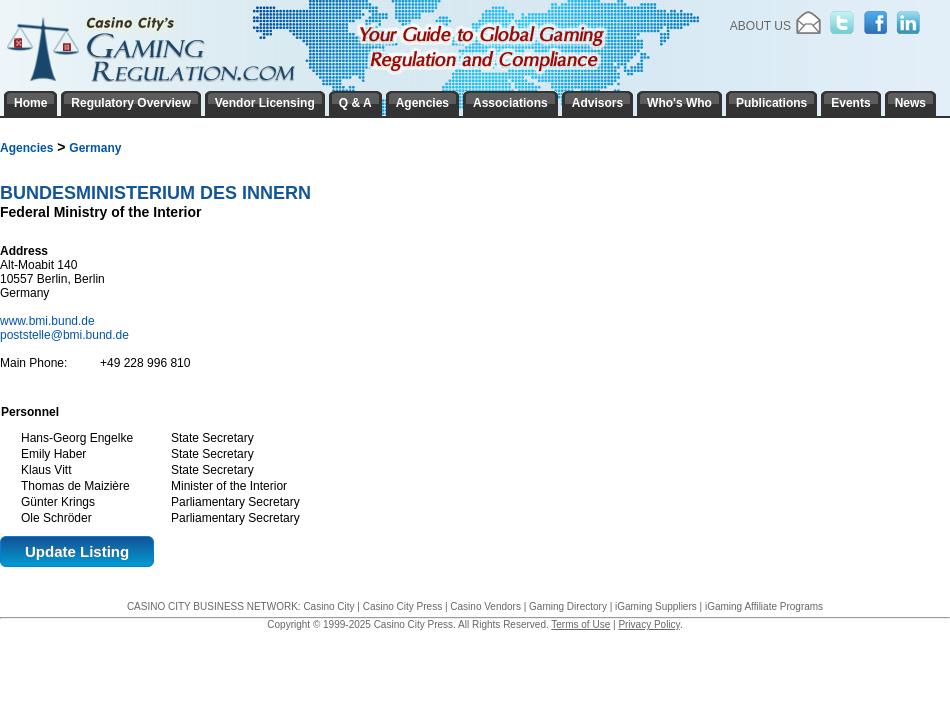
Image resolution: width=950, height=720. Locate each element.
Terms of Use (580, 624)
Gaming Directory (568, 606)
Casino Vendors (485, 606)
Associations (510, 103)
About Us (760, 26)
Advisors (597, 103)
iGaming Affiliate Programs (764, 606)
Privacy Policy (649, 624)
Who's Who (679, 103)
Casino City (328, 606)
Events (850, 103)
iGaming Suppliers (656, 606)
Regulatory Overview (130, 103)
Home (30, 103)
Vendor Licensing (265, 103)
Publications (771, 103)
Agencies (26, 148)
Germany (95, 148)
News (910, 103)
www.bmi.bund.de (49, 321)
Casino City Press (402, 606)
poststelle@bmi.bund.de (64, 335)
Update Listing (77, 551)
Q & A (355, 103)
